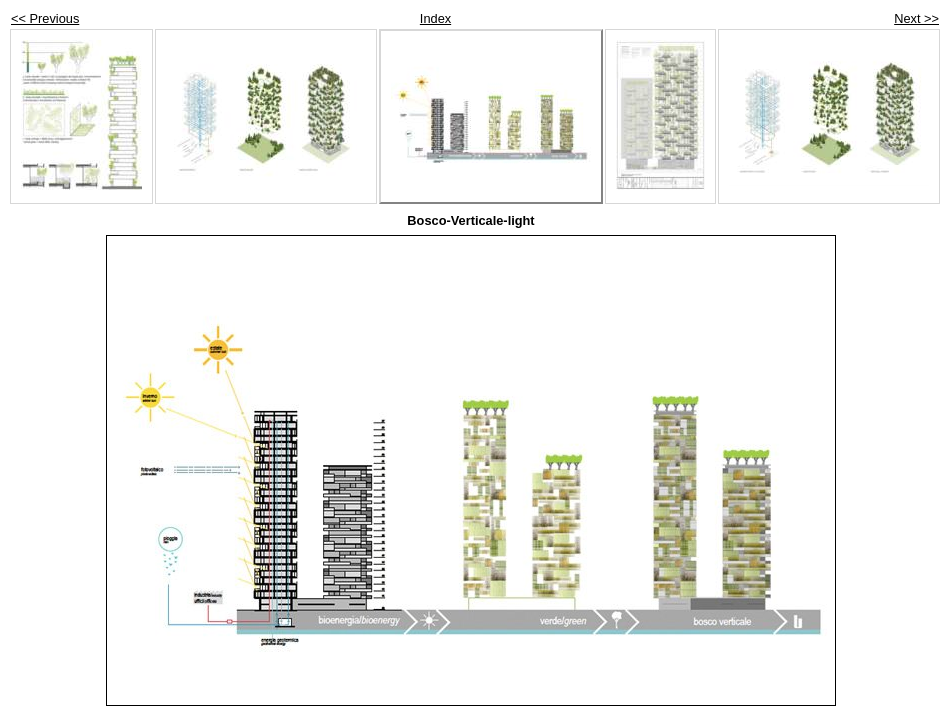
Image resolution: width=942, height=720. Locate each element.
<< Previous (45, 18)
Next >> (916, 18)
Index (435, 18)
